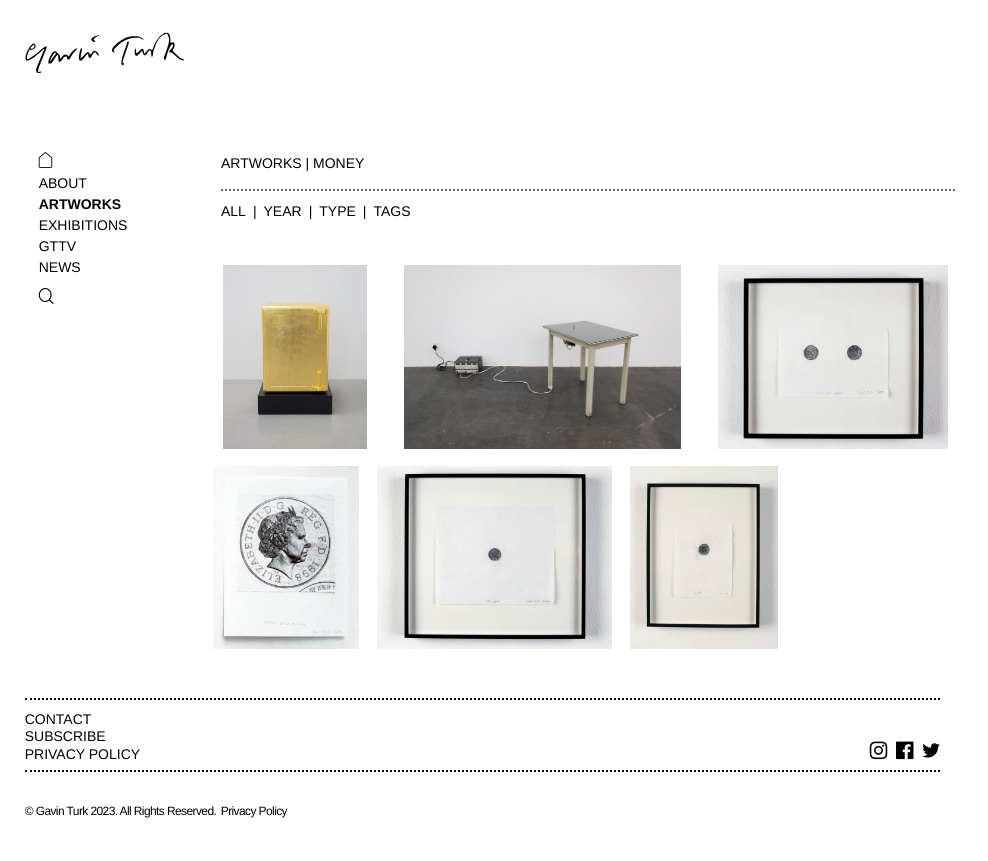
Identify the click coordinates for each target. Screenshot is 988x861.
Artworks (80, 204)
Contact (58, 719)
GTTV (57, 246)
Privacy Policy (82, 754)
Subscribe (65, 736)
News (60, 267)
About (63, 183)
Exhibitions (83, 225)
